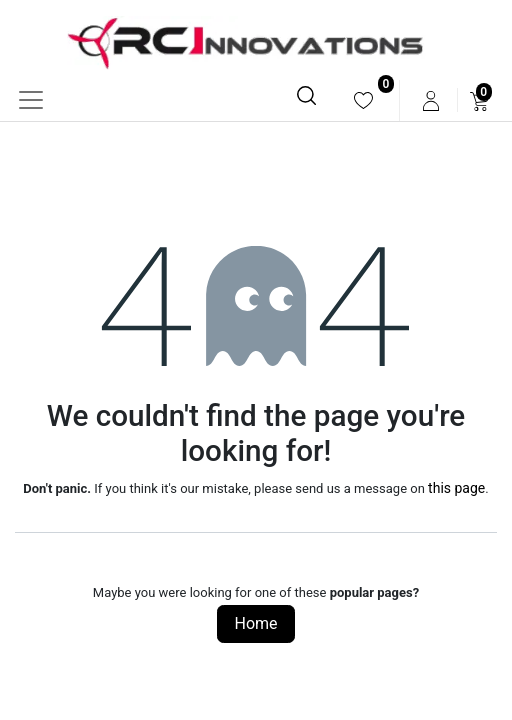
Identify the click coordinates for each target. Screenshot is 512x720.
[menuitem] (363, 100)
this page (456, 488)
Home (255, 623)
